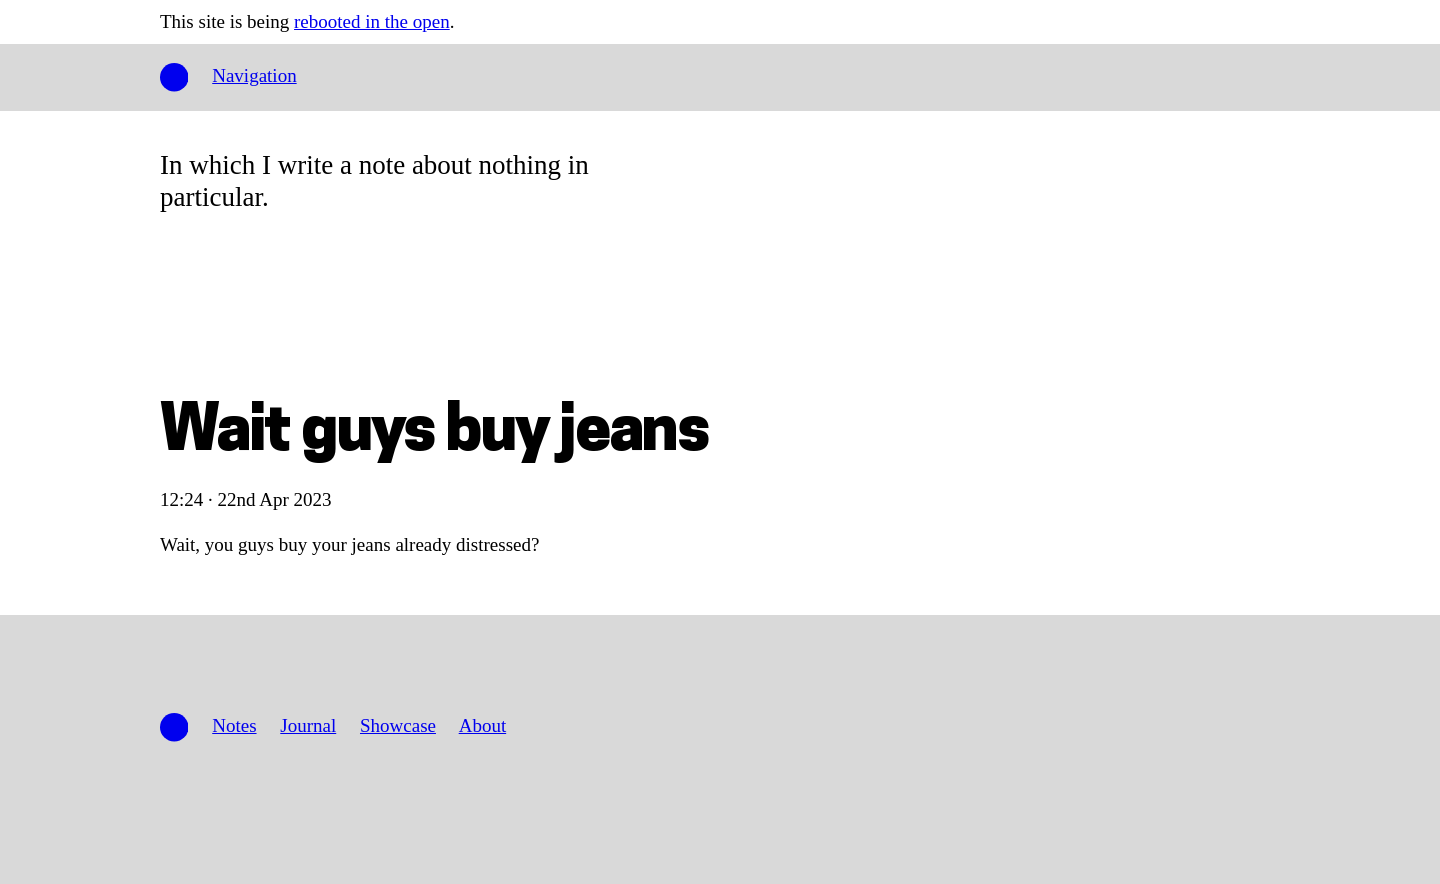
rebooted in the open (372, 21)
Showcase (398, 725)
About (483, 725)
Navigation (254, 75)
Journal (308, 725)
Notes (234, 725)
